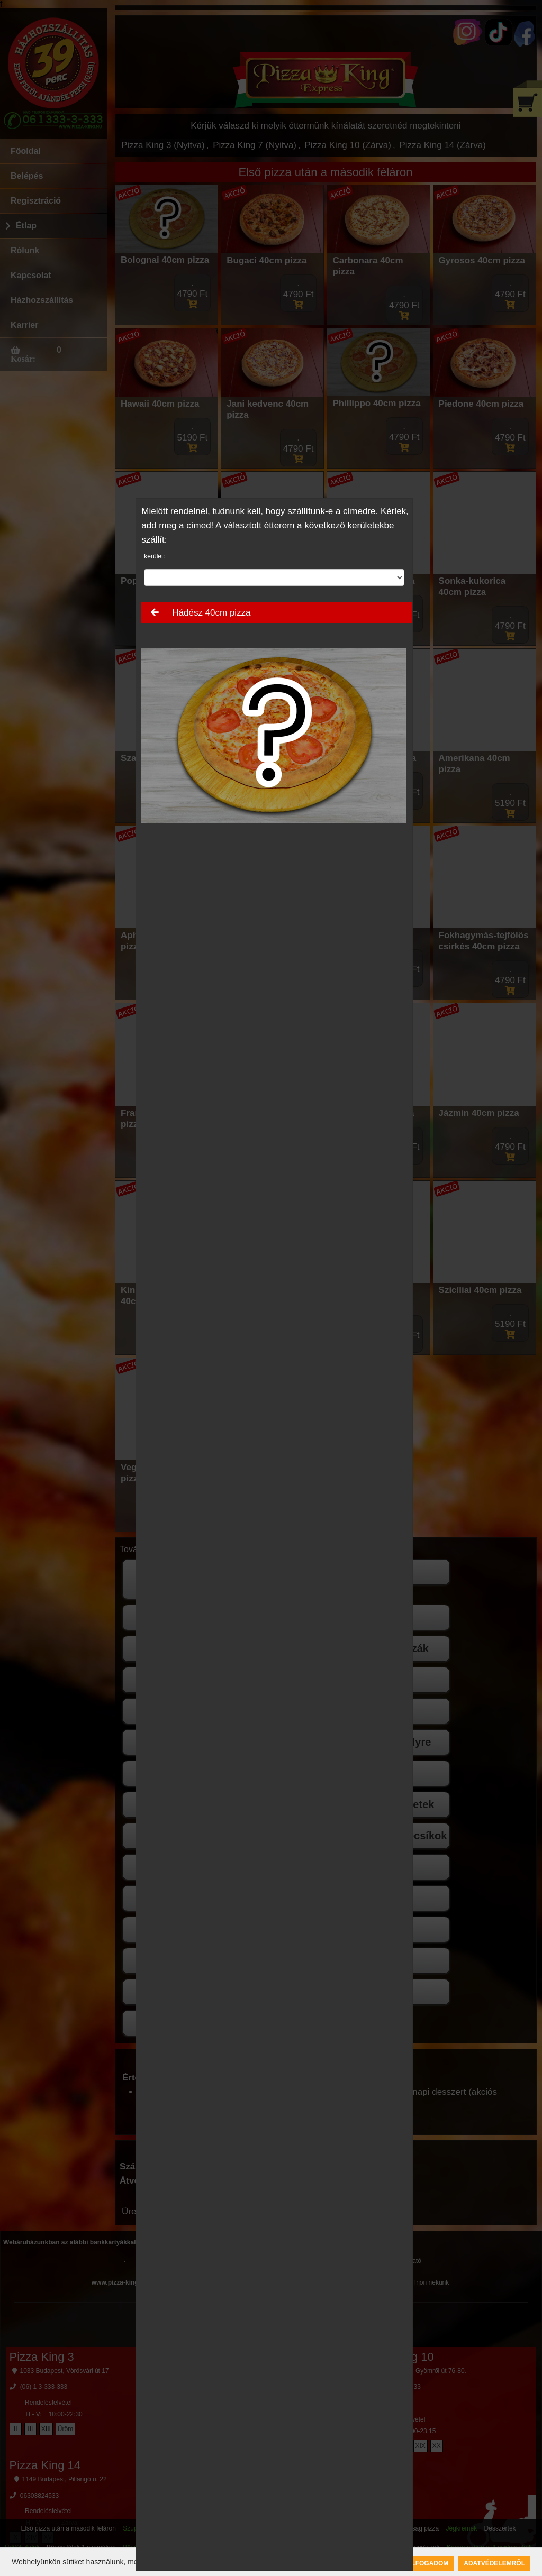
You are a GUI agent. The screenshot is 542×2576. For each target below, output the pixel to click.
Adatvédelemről (494, 2563)
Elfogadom (427, 2563)
